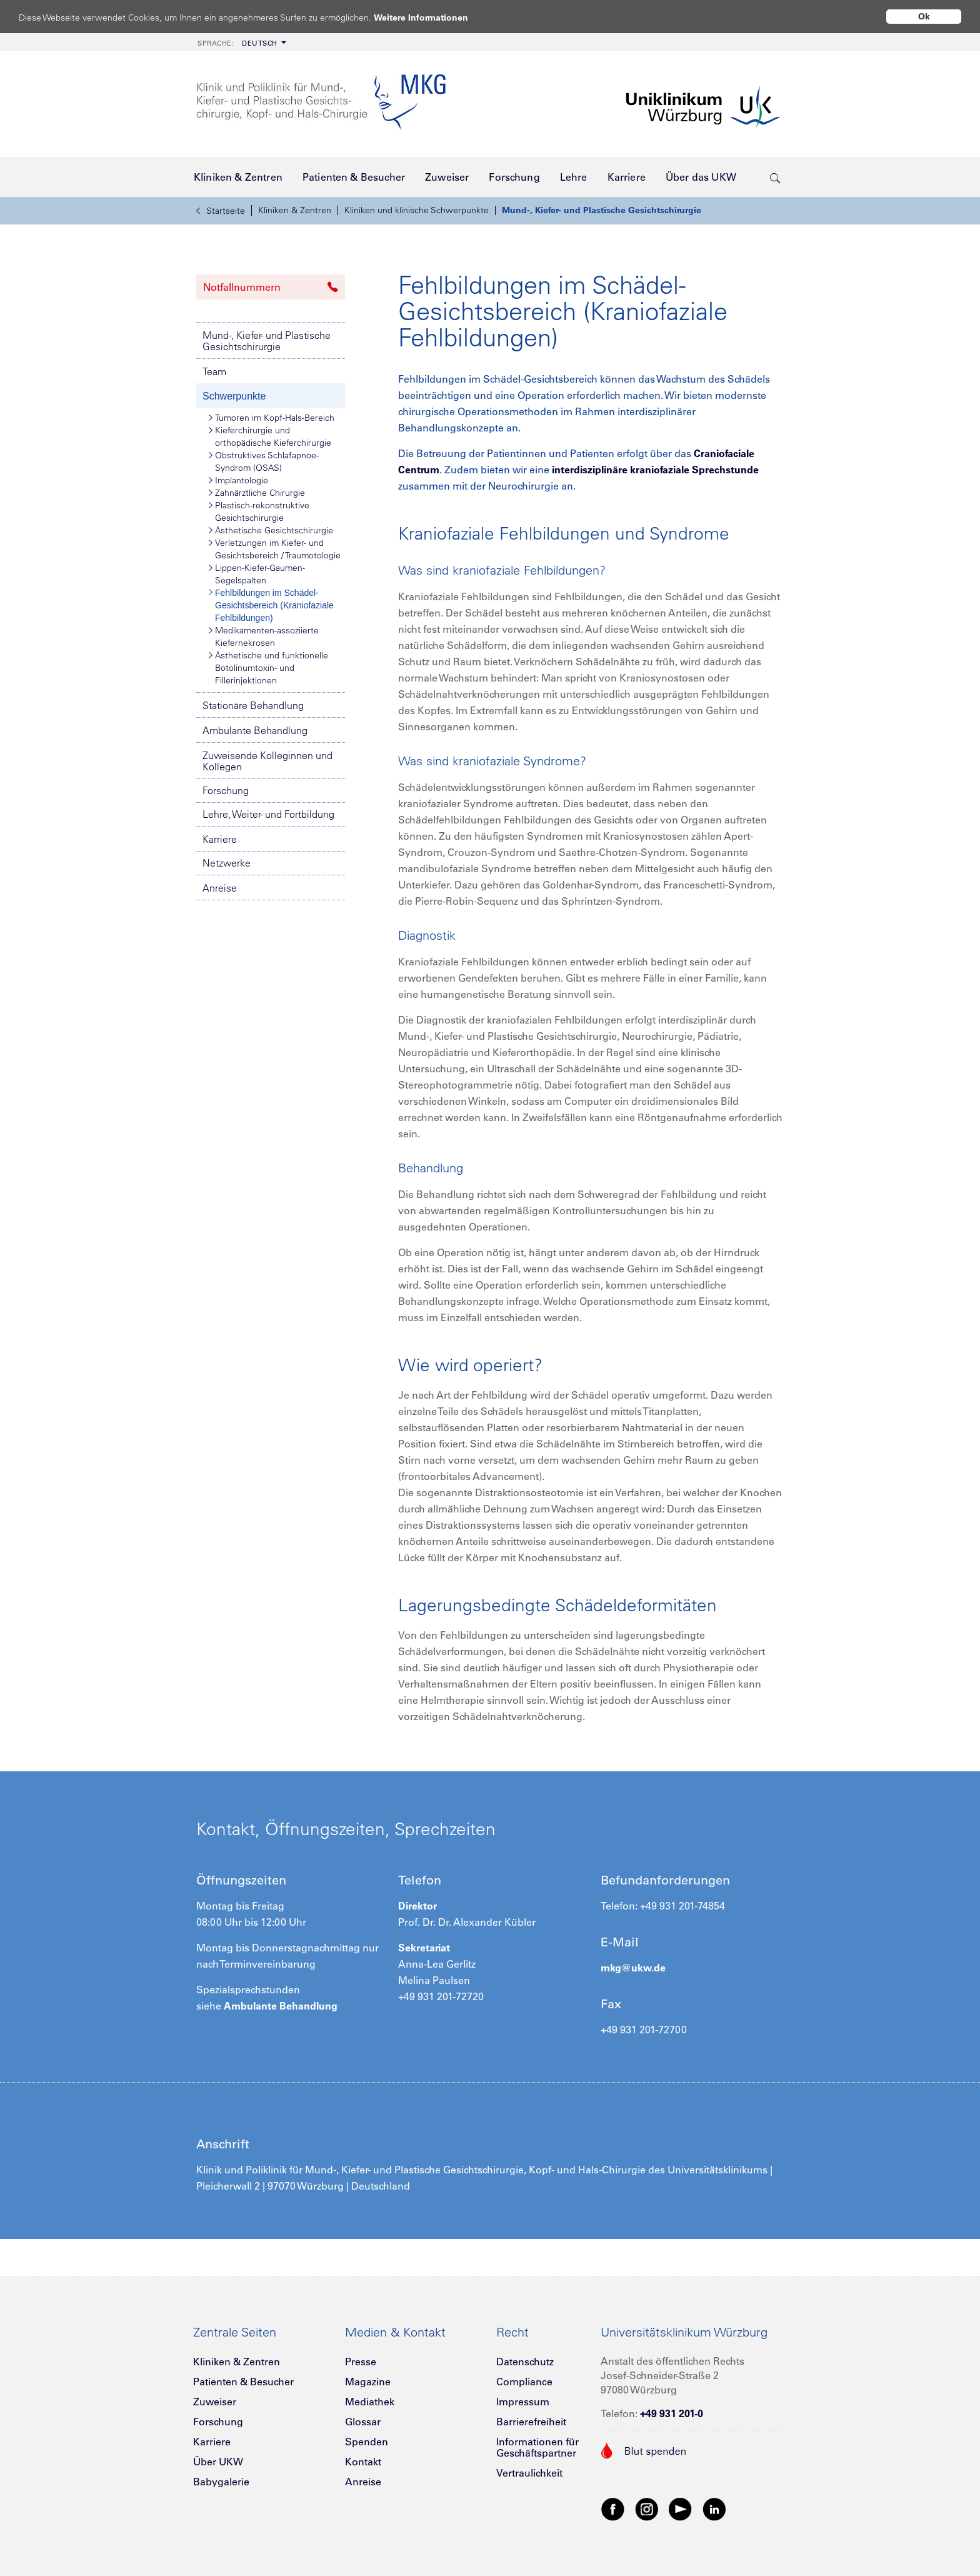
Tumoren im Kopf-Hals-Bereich (271, 417)
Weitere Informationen (433, 17)
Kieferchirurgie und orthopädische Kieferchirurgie (270, 436)
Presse (360, 2361)
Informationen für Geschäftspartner (537, 2447)
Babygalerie (221, 2481)
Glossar (363, 2421)
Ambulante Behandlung (255, 730)
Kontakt (363, 2461)
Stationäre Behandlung (253, 705)
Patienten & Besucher (243, 2381)
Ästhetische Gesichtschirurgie (271, 530)
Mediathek (369, 2401)
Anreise (219, 888)
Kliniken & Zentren (294, 210)
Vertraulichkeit (529, 2473)
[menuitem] (240, 42)
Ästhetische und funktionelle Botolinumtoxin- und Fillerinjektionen (268, 667)
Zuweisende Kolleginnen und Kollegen (267, 761)
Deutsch (238, 43)
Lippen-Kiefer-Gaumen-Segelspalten (257, 573)
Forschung (225, 790)
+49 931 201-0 (671, 2413)
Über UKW (218, 2461)
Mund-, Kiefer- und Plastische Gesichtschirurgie (601, 210)
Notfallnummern (270, 286)
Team (214, 371)
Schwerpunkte (234, 396)
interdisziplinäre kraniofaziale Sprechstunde (655, 469)
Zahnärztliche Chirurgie (257, 492)
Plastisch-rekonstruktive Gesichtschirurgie (259, 511)
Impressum (522, 2401)
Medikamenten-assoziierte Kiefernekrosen (264, 636)
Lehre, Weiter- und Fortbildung (268, 814)
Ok (924, 16)
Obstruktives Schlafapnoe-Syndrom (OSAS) (264, 461)
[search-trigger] (775, 177)
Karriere (219, 839)
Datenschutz (525, 2361)
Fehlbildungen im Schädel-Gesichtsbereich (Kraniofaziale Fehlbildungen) (271, 604)
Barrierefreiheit (531, 2421)
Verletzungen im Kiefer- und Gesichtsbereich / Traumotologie (275, 548)
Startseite (220, 210)
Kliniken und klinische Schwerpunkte (416, 210)
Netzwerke (226, 863)
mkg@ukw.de (633, 1967)
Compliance (524, 2381)
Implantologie (238, 480)
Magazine (368, 2381)
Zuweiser (214, 2401)
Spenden (366, 2441)
